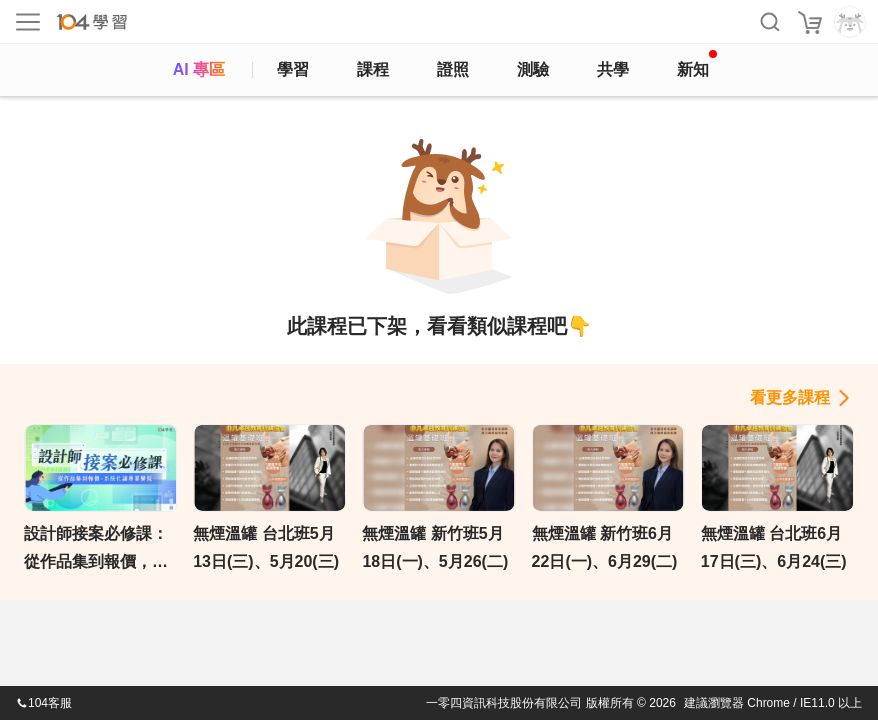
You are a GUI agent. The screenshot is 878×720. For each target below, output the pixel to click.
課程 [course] (373, 69)
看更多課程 (790, 397)
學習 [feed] (293, 69)
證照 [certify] (453, 69)
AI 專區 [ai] (199, 69)
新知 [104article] (697, 64)
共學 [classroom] (613, 69)
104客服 (44, 703)
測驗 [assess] (533, 69)
